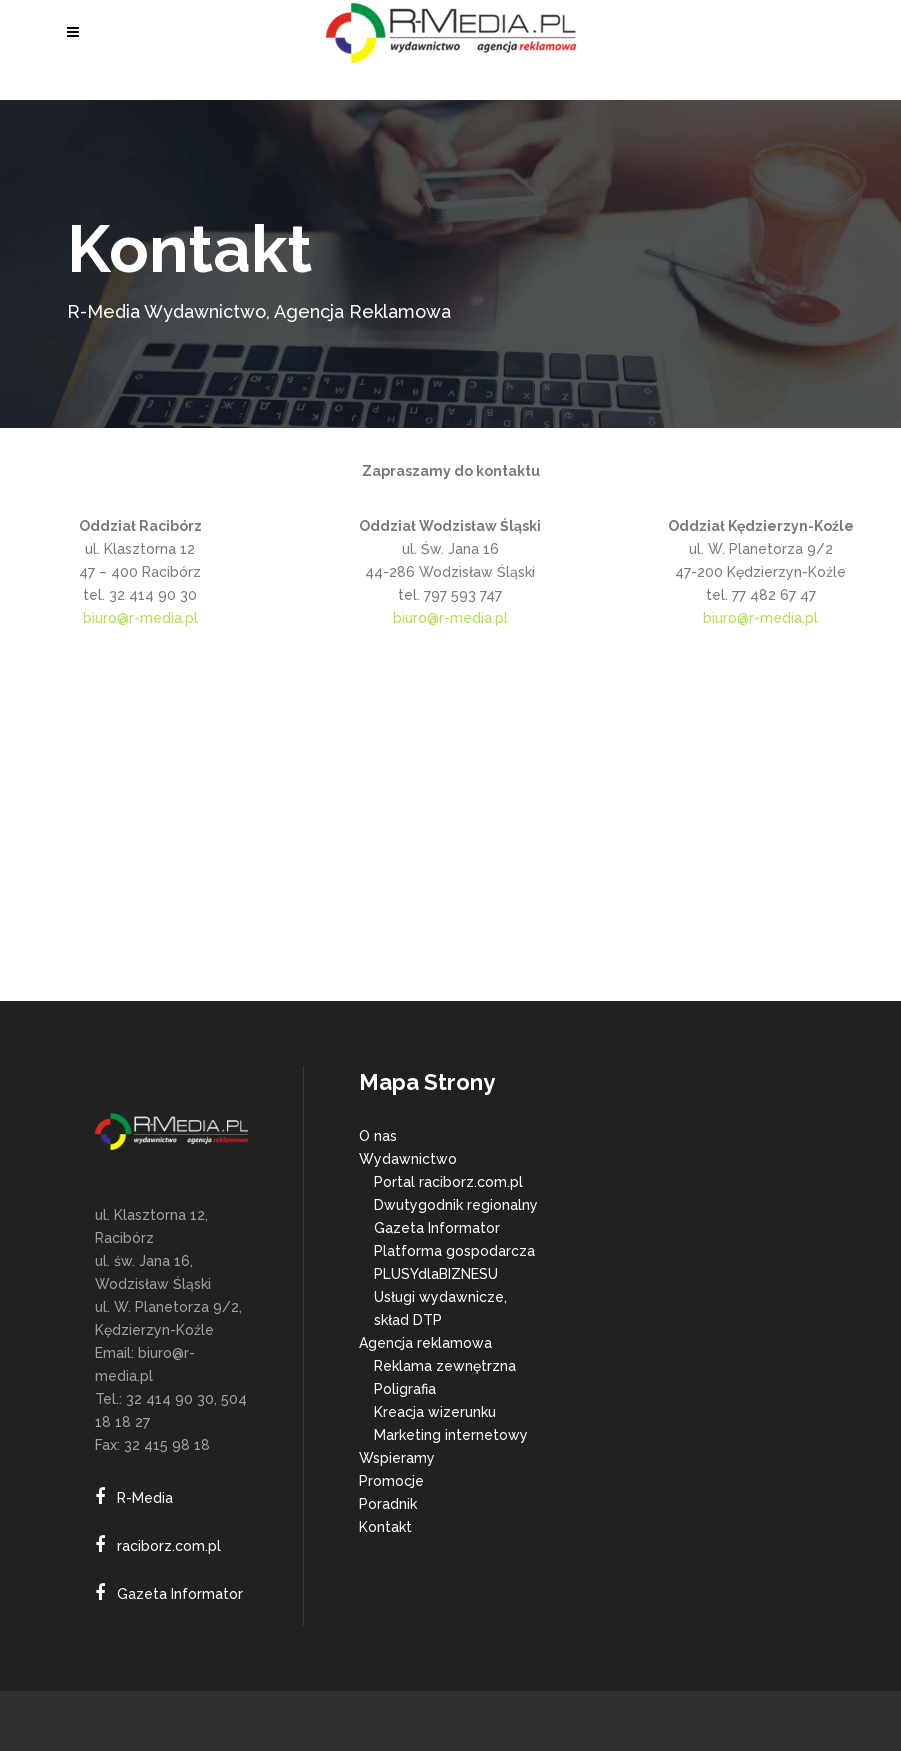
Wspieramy (397, 1458)
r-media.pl (473, 618)
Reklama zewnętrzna (445, 1366)
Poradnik (388, 1504)
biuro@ (416, 618)
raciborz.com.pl (169, 1546)
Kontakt (385, 1527)
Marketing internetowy (451, 1435)
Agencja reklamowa (425, 1343)
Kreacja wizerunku (435, 1412)
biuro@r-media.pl (140, 618)
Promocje (391, 1481)
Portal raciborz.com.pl (448, 1182)
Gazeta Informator (180, 1594)
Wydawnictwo (408, 1159)
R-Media (145, 1498)
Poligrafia (405, 1389)
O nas (378, 1136)
